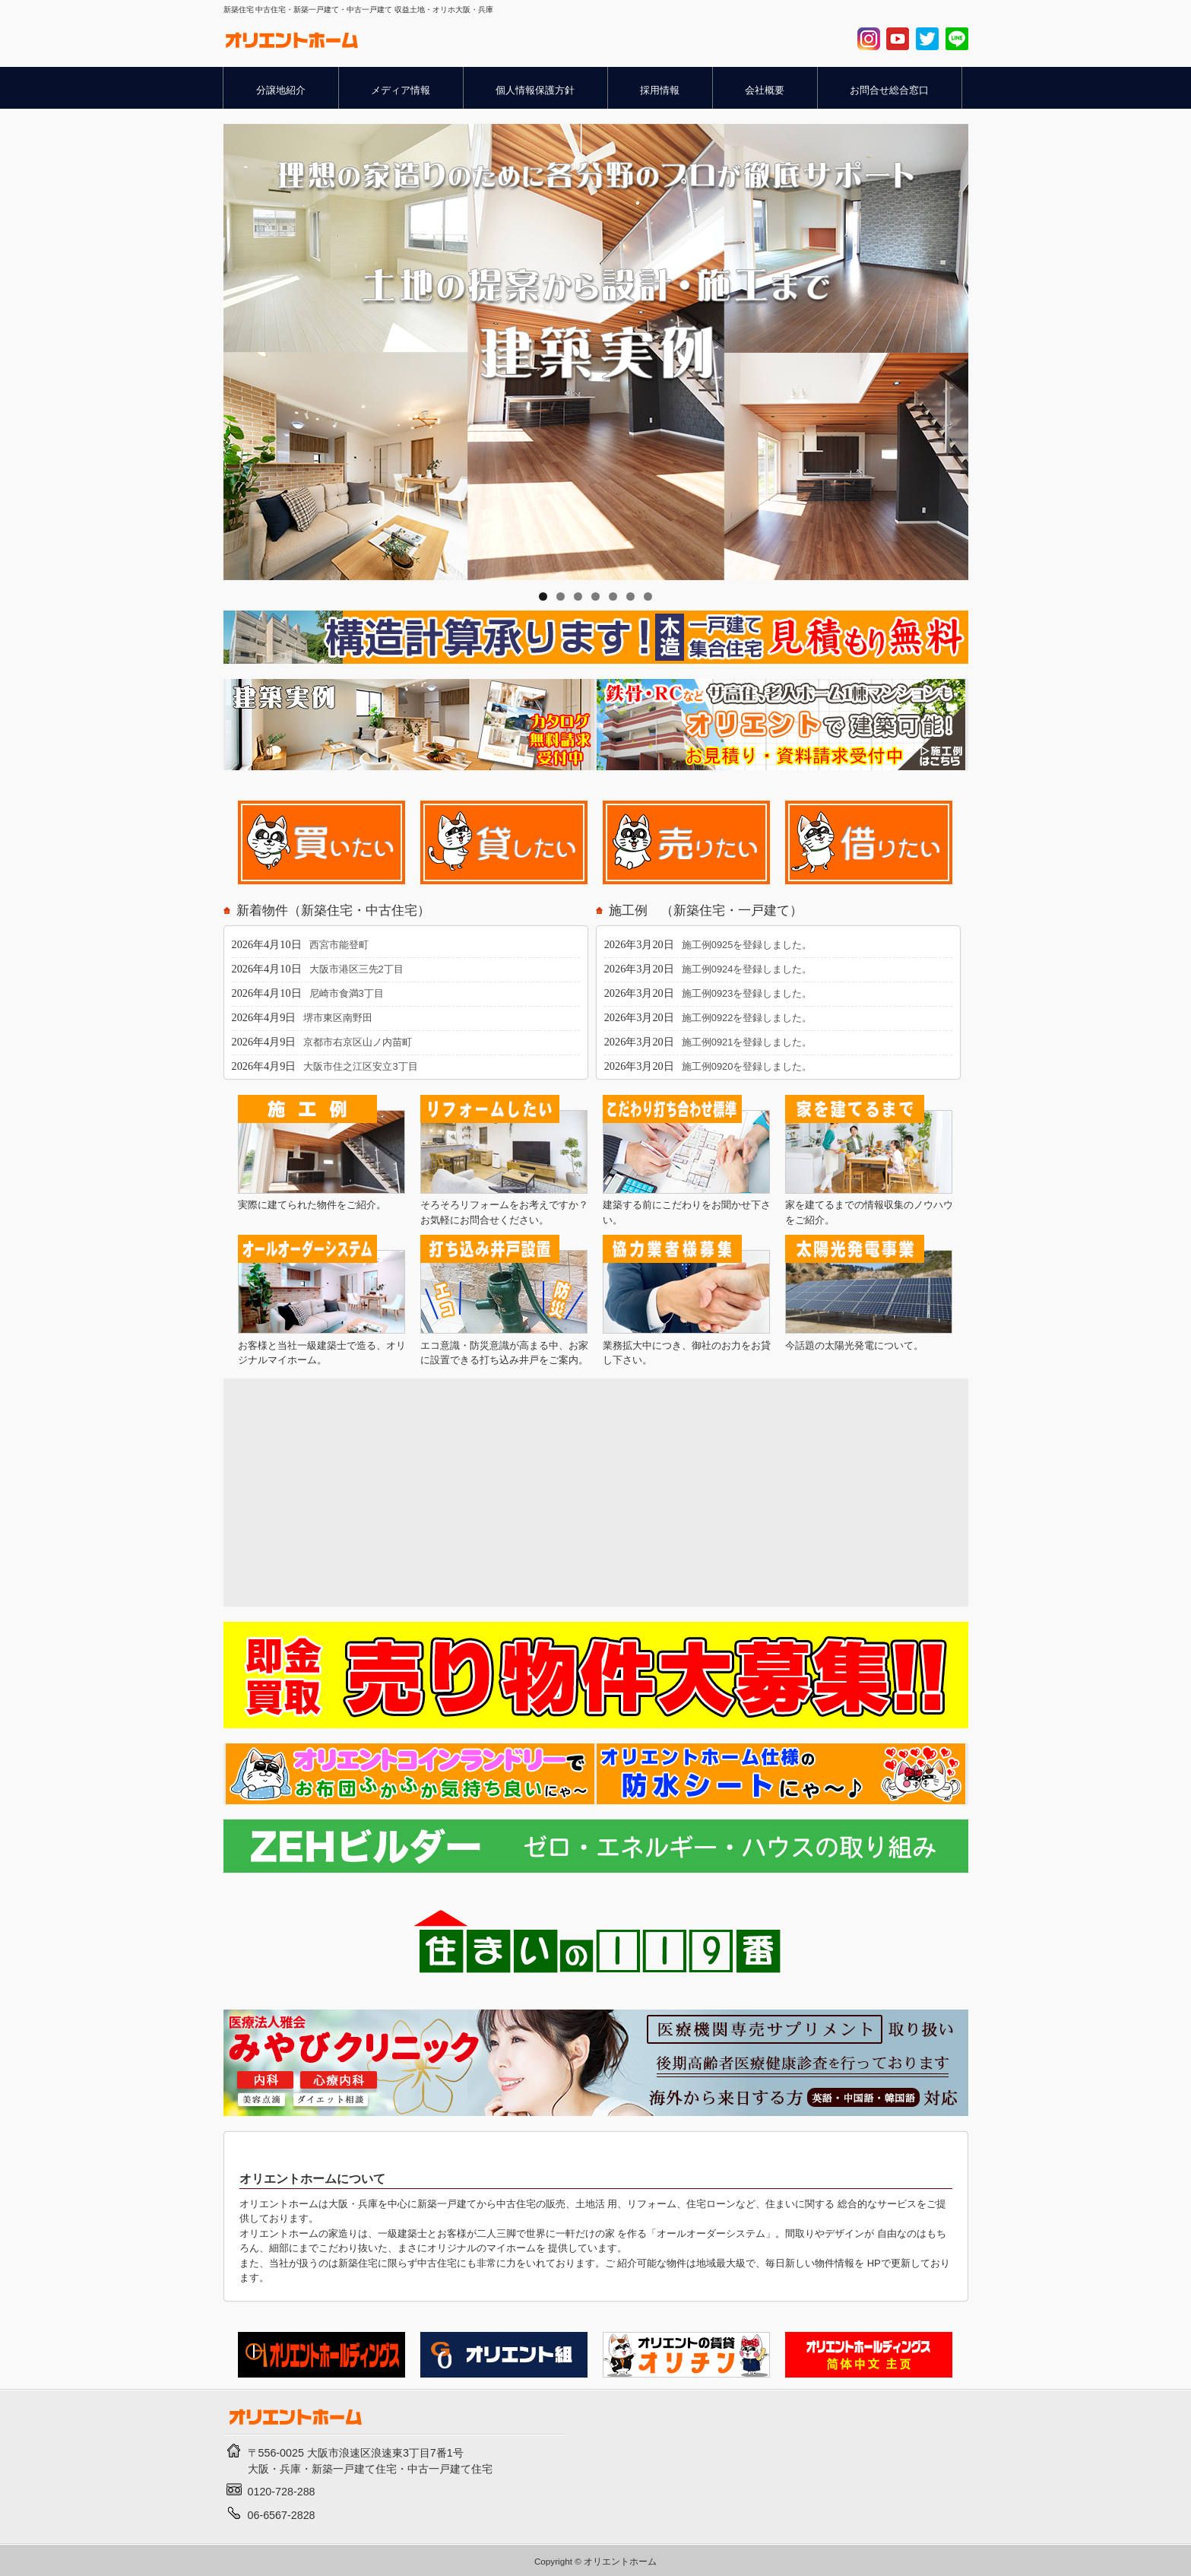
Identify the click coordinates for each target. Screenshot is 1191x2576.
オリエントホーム (620, 2561)
